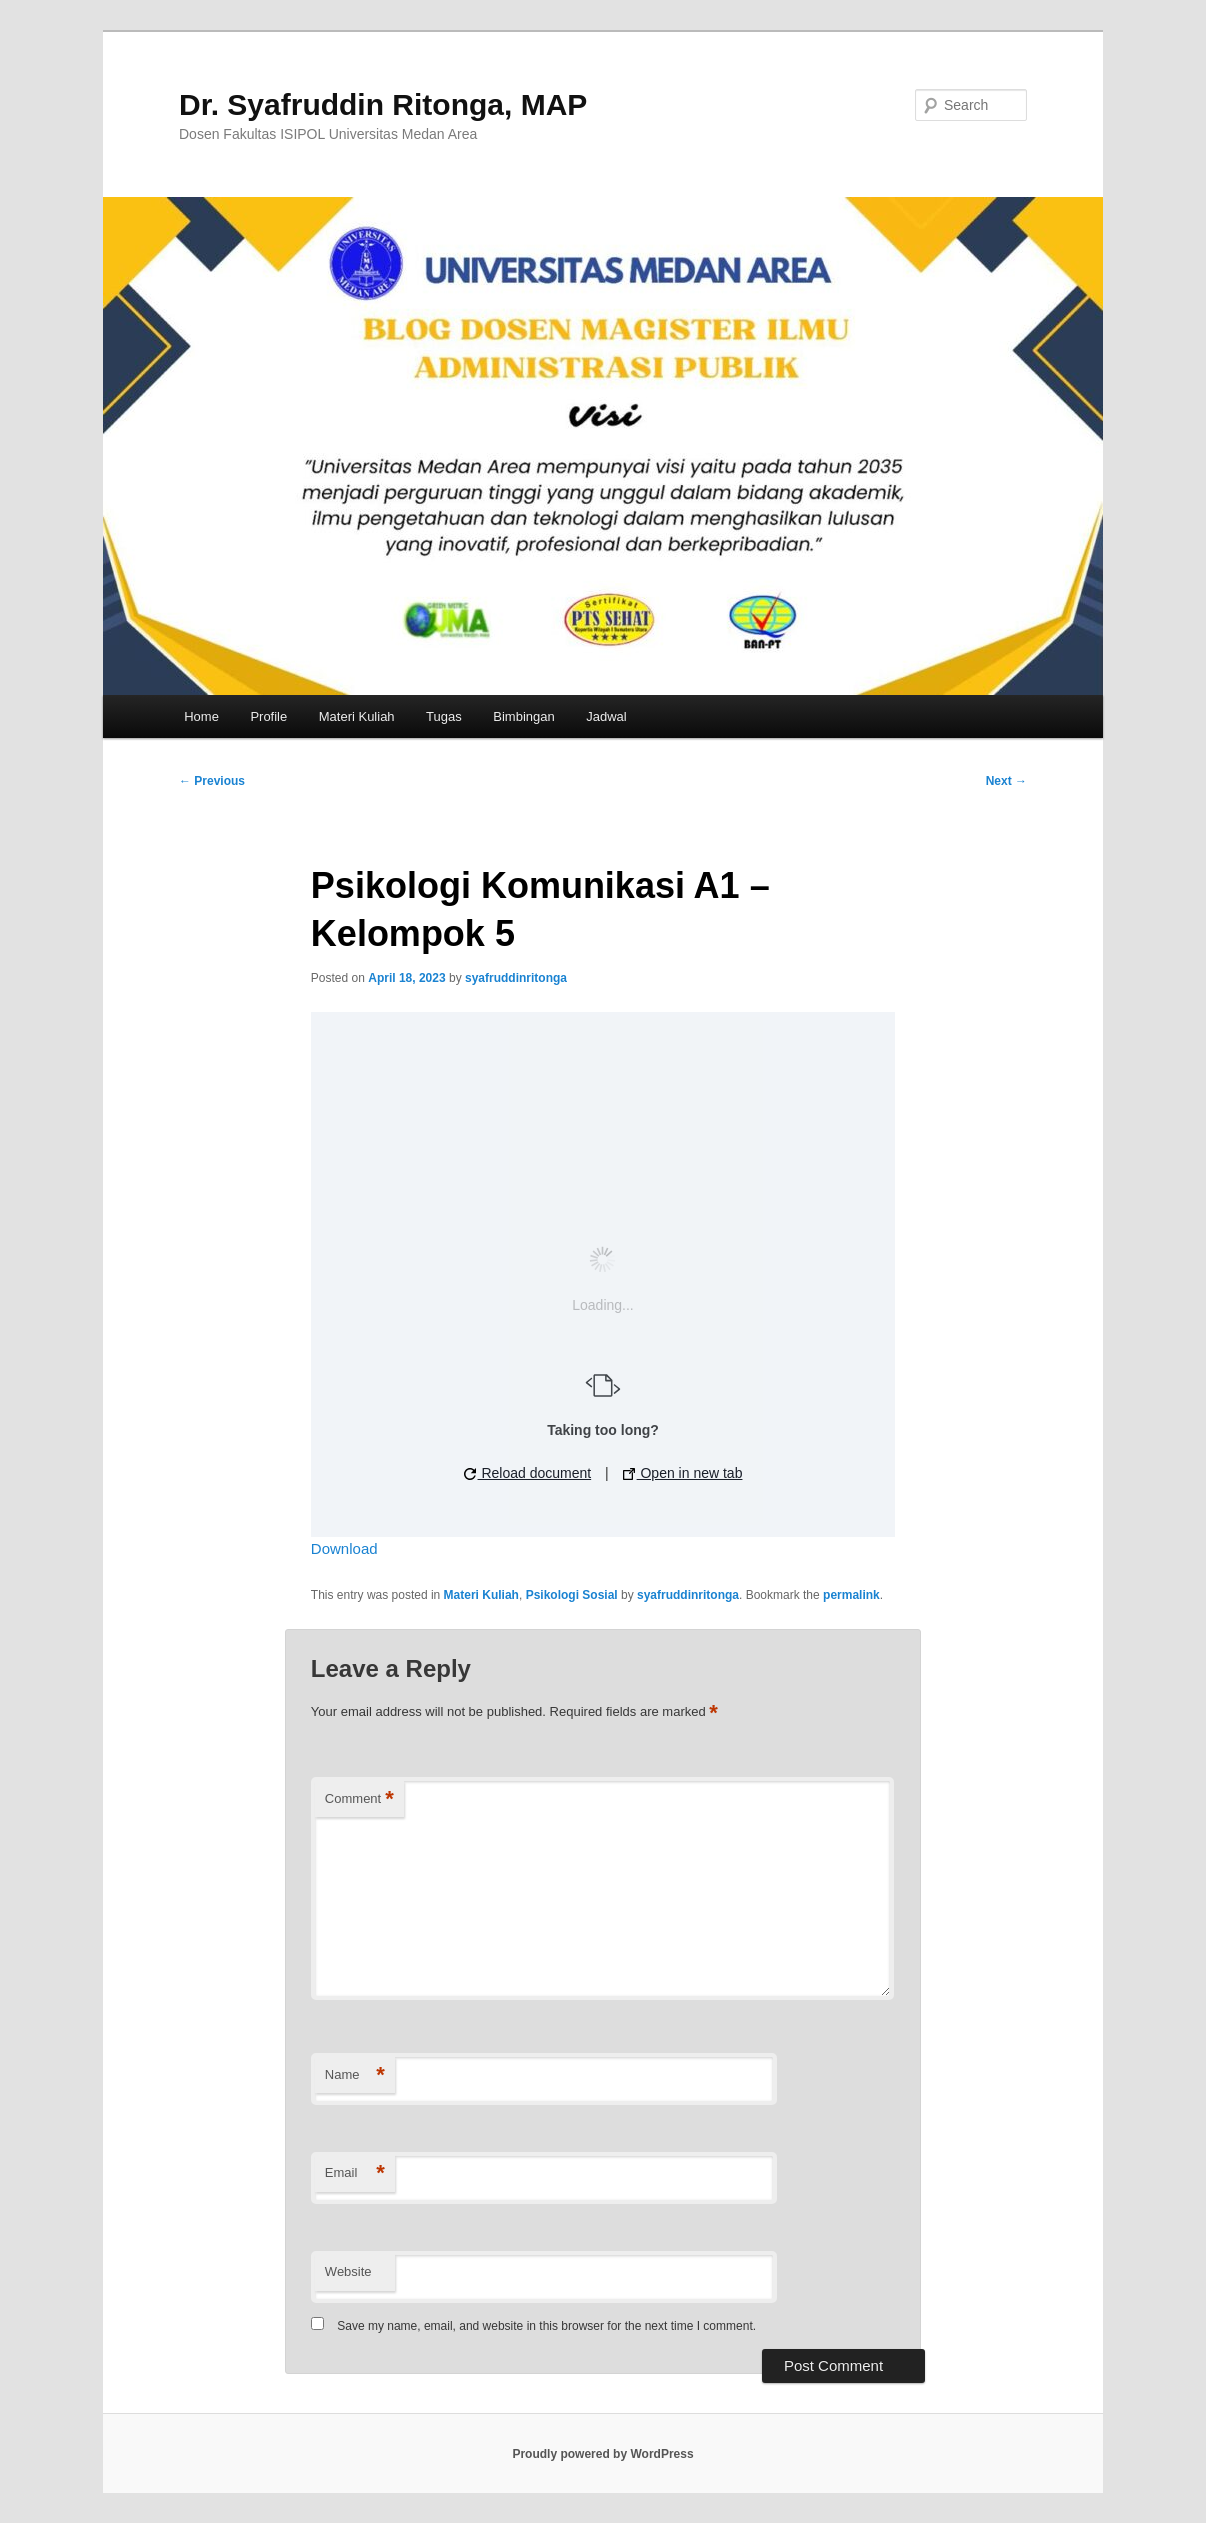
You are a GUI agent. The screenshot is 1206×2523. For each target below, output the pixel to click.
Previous (212, 781)
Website (348, 2271)
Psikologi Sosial (572, 1595)
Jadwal (606, 716)
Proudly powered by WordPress (602, 2454)
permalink (851, 1595)
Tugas (444, 716)
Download (344, 1548)
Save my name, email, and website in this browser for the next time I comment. (546, 2326)
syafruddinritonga (516, 978)
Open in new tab (683, 1473)
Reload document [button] (528, 1473)
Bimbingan (523, 716)
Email (355, 2173)
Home (201, 716)
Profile (268, 716)
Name (355, 2075)
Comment (359, 1799)
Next (1006, 781)
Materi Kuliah (357, 716)
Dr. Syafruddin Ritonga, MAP (383, 104)
